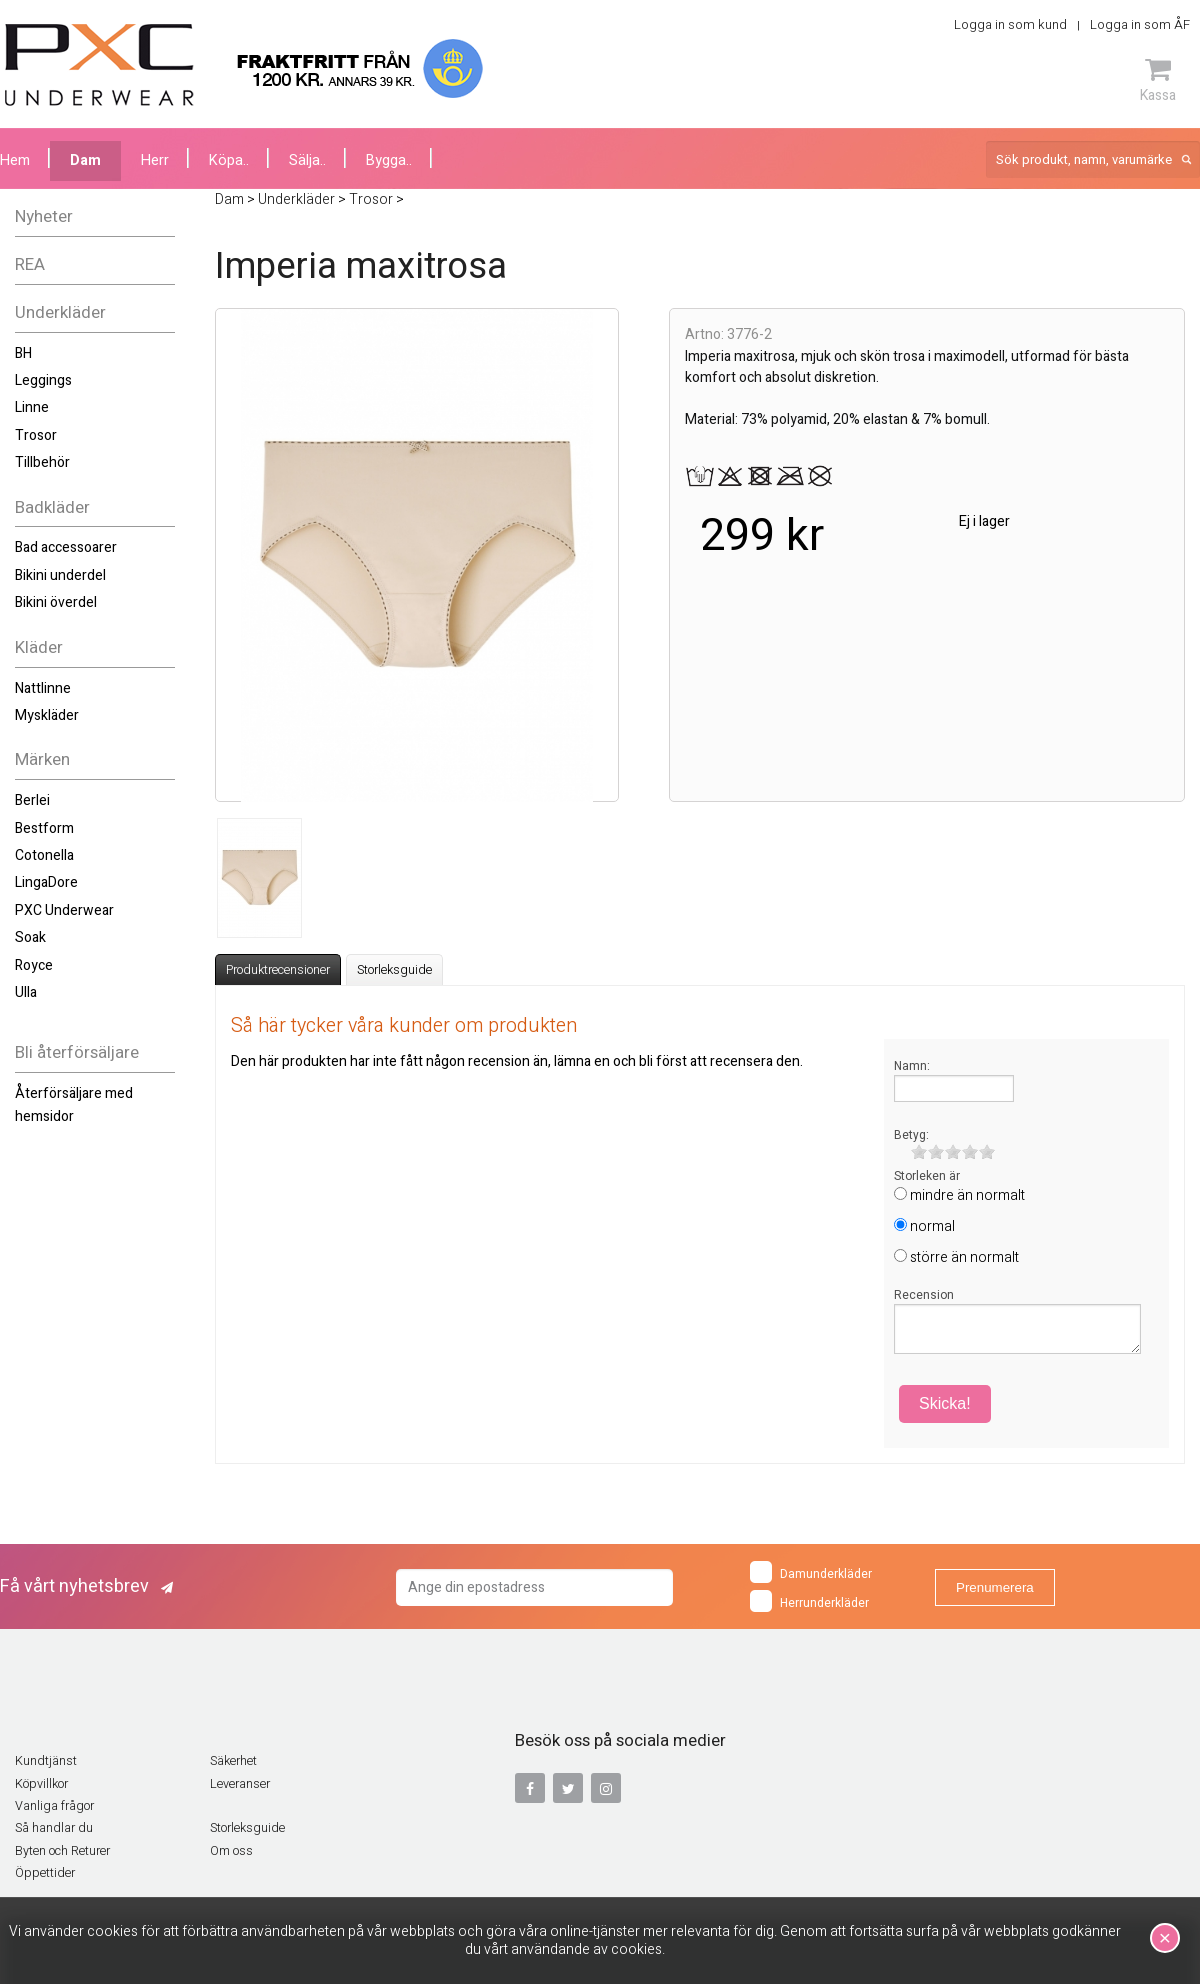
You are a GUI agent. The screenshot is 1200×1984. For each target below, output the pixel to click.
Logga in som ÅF (1140, 24)
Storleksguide (394, 970)
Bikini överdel (56, 602)
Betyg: (911, 1135)
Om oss (231, 1851)
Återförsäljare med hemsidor (74, 1104)
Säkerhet (233, 1761)
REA (30, 264)
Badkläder (52, 507)
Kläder (39, 647)
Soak (30, 937)
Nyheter (44, 216)
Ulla (26, 992)
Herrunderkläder (809, 1601)
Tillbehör (42, 462)
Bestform (44, 828)
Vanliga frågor (54, 1806)
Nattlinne (43, 688)
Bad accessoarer (66, 547)
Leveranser (240, 1784)
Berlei (32, 800)
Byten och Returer (62, 1851)
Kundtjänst (46, 1761)
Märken (42, 759)
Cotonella (44, 855)
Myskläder (47, 715)
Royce (34, 965)
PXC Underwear (64, 910)
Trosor (36, 435)
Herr (155, 160)
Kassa (1158, 80)
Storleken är (927, 1176)
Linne (32, 407)
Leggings (43, 380)
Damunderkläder (811, 1572)
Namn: (912, 1066)
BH (23, 353)
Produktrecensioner (278, 970)
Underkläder (60, 312)
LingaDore (46, 882)
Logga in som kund (1010, 24)
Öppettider (45, 1873)
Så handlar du (54, 1828)
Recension (924, 1295)
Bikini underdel (60, 575)
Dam (85, 160)
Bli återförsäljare (77, 1052)
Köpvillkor (41, 1784)
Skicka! (945, 1403)
